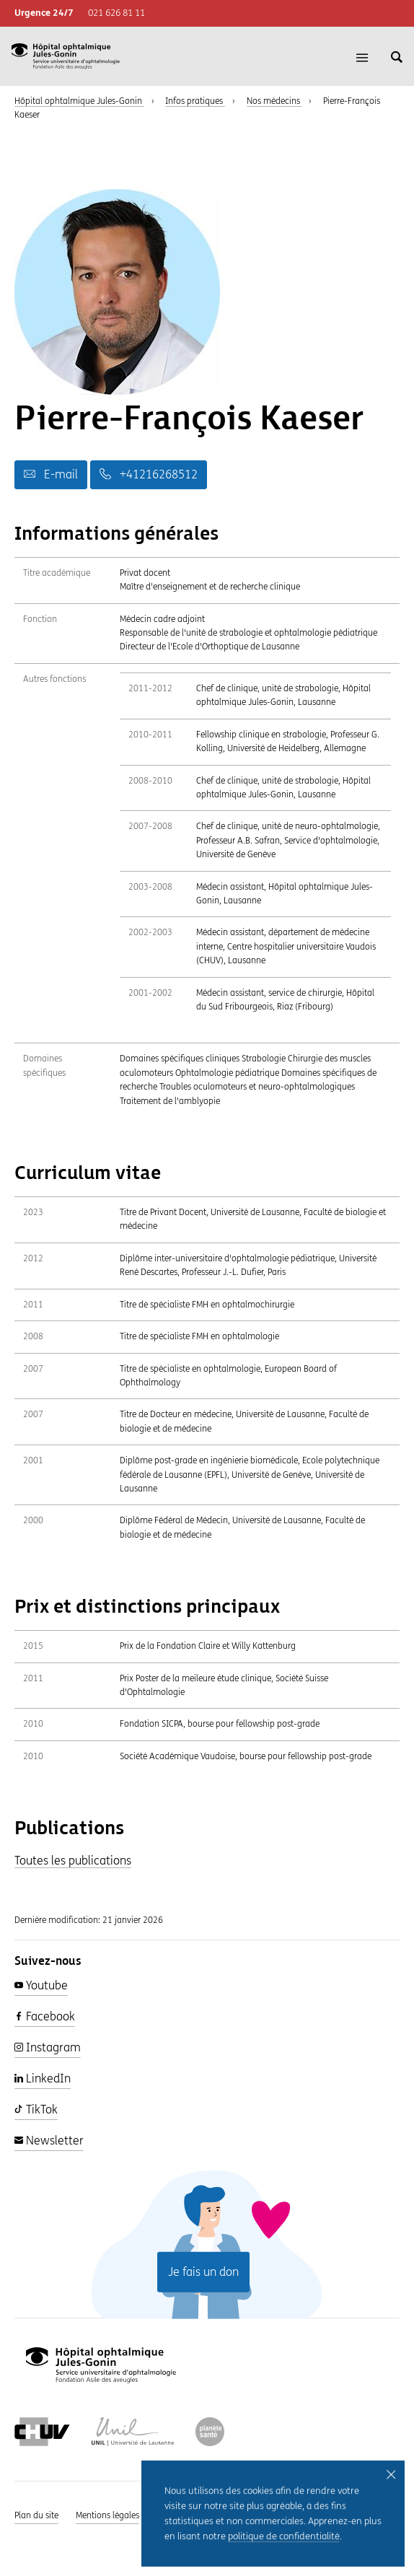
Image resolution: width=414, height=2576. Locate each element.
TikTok (36, 2109)
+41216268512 (149, 474)
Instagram (47, 2047)
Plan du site (36, 2515)
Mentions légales (107, 2515)
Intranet (291, 2515)
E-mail (51, 474)
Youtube (41, 1985)
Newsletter (49, 2140)
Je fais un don (203, 2272)
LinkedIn (42, 2078)
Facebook (44, 2016)
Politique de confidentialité (208, 2515)
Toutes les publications (72, 1860)
